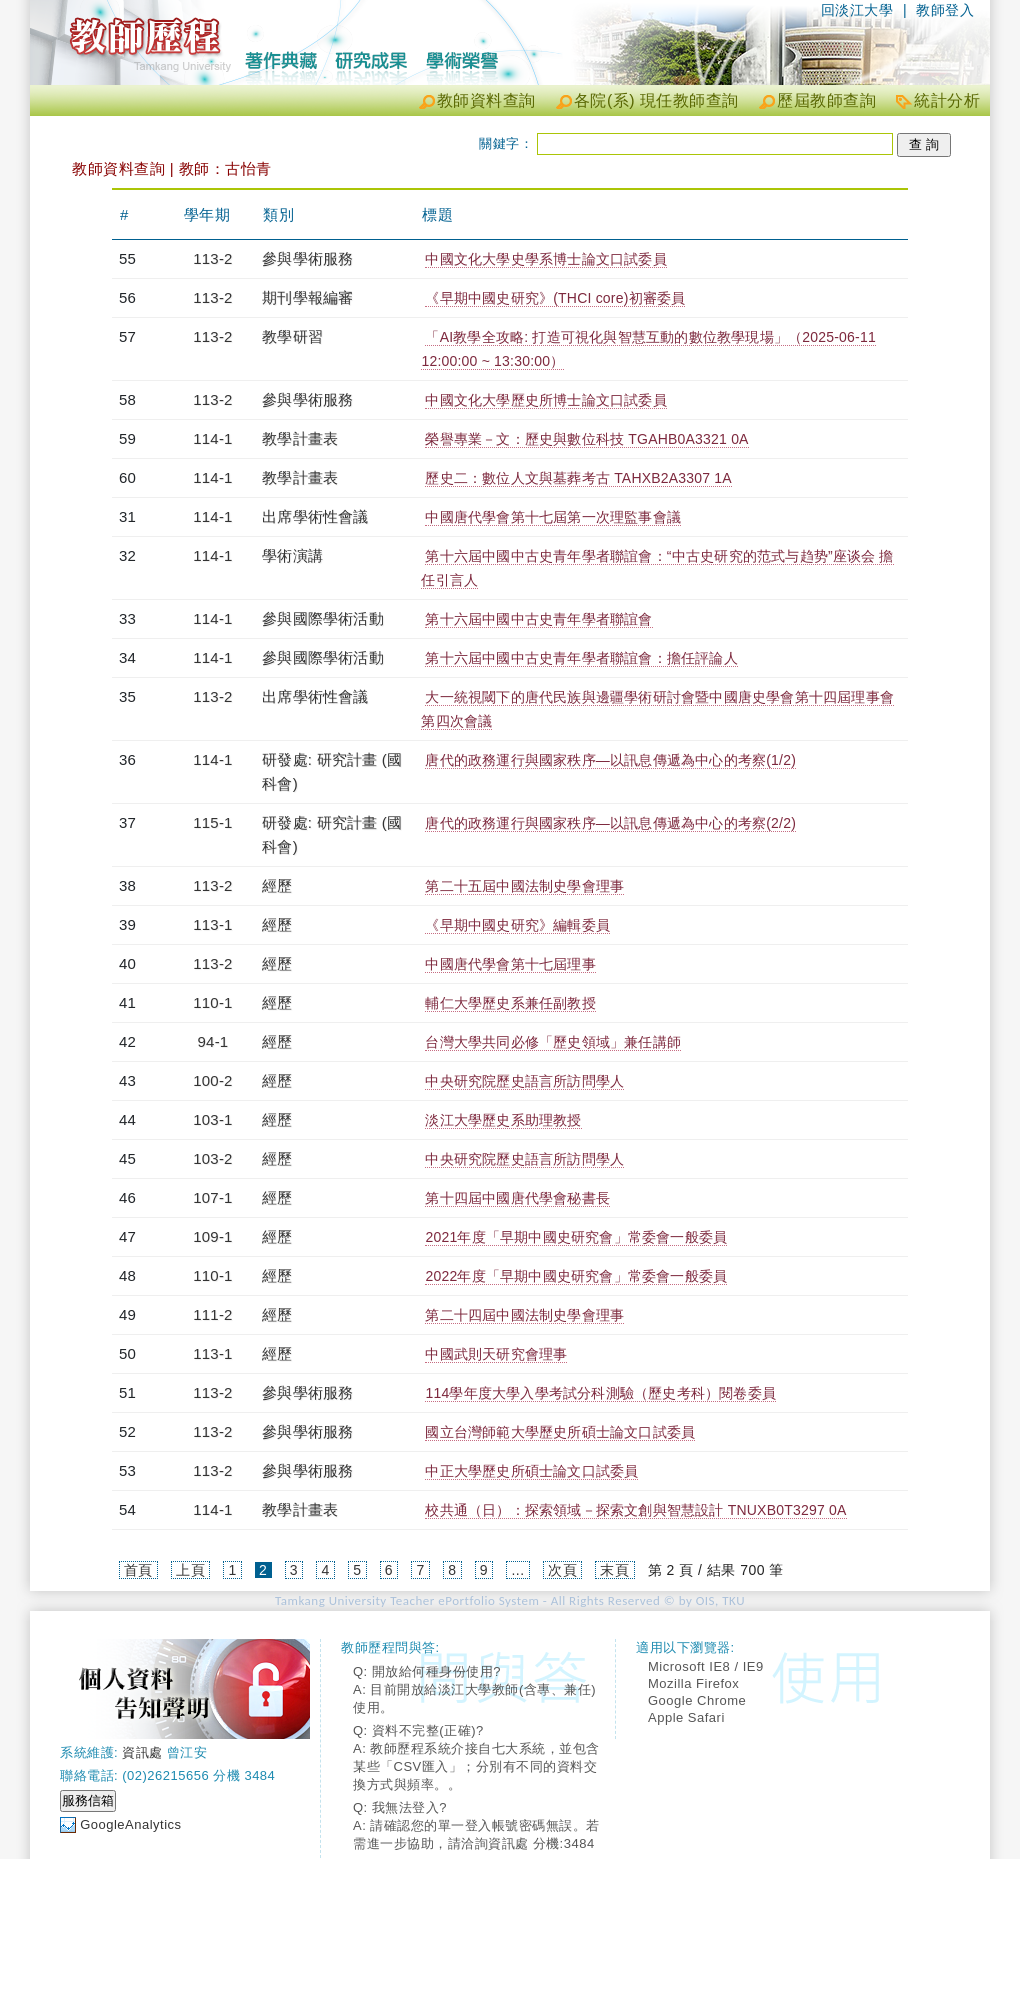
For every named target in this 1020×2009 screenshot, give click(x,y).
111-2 (212, 1314)
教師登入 (945, 10)
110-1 (212, 1002)
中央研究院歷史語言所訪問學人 (524, 1081)
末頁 (614, 1570)
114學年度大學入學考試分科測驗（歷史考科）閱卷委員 (600, 1393)
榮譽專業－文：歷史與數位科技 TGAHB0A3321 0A (586, 439)
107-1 (212, 1197)
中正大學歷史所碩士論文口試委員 (531, 1471)
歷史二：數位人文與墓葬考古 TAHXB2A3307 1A (578, 478)
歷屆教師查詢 (826, 100)
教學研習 (292, 336)
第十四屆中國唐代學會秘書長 (517, 1198)
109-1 (212, 1236)
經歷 (277, 885)
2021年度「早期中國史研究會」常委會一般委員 (576, 1237)
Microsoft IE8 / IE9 (706, 1666)
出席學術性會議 (315, 516)
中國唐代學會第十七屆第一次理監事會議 (553, 517)
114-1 (212, 438)
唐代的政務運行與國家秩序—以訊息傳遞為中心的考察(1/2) (610, 760)
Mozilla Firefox (693, 1683)
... (517, 1570)
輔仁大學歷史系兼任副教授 (510, 1003)
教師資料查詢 (486, 100)
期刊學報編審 (307, 297)
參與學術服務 (307, 258)
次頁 (562, 1570)
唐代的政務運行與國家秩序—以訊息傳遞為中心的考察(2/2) (610, 823)
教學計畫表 (300, 438)
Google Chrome (697, 1700)
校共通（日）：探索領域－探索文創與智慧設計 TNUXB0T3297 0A (635, 1510)
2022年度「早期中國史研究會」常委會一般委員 (576, 1276)
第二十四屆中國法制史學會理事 (524, 1315)
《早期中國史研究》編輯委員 (517, 925)
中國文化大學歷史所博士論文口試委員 (545, 400)
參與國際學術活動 (323, 618)
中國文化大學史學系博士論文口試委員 (545, 259)
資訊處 (142, 1752)
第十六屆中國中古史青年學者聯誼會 (538, 619)
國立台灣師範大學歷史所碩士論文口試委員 (560, 1432)
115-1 (212, 822)
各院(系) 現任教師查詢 (656, 100)
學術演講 (292, 555)
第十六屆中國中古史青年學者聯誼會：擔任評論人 (581, 658)
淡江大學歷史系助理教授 (503, 1120)
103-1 (212, 1119)
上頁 (190, 1570)
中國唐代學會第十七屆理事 (510, 964)
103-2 (212, 1158)
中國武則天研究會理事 (496, 1354)
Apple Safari (686, 1717)
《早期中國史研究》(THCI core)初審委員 (555, 298)
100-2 (212, 1080)
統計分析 (947, 100)
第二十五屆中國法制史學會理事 (524, 886)
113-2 (212, 258)
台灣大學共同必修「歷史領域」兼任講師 (553, 1042)
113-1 (212, 924)
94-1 (213, 1041)
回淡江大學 (857, 10)
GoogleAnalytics (130, 1824)
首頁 (138, 1570)
